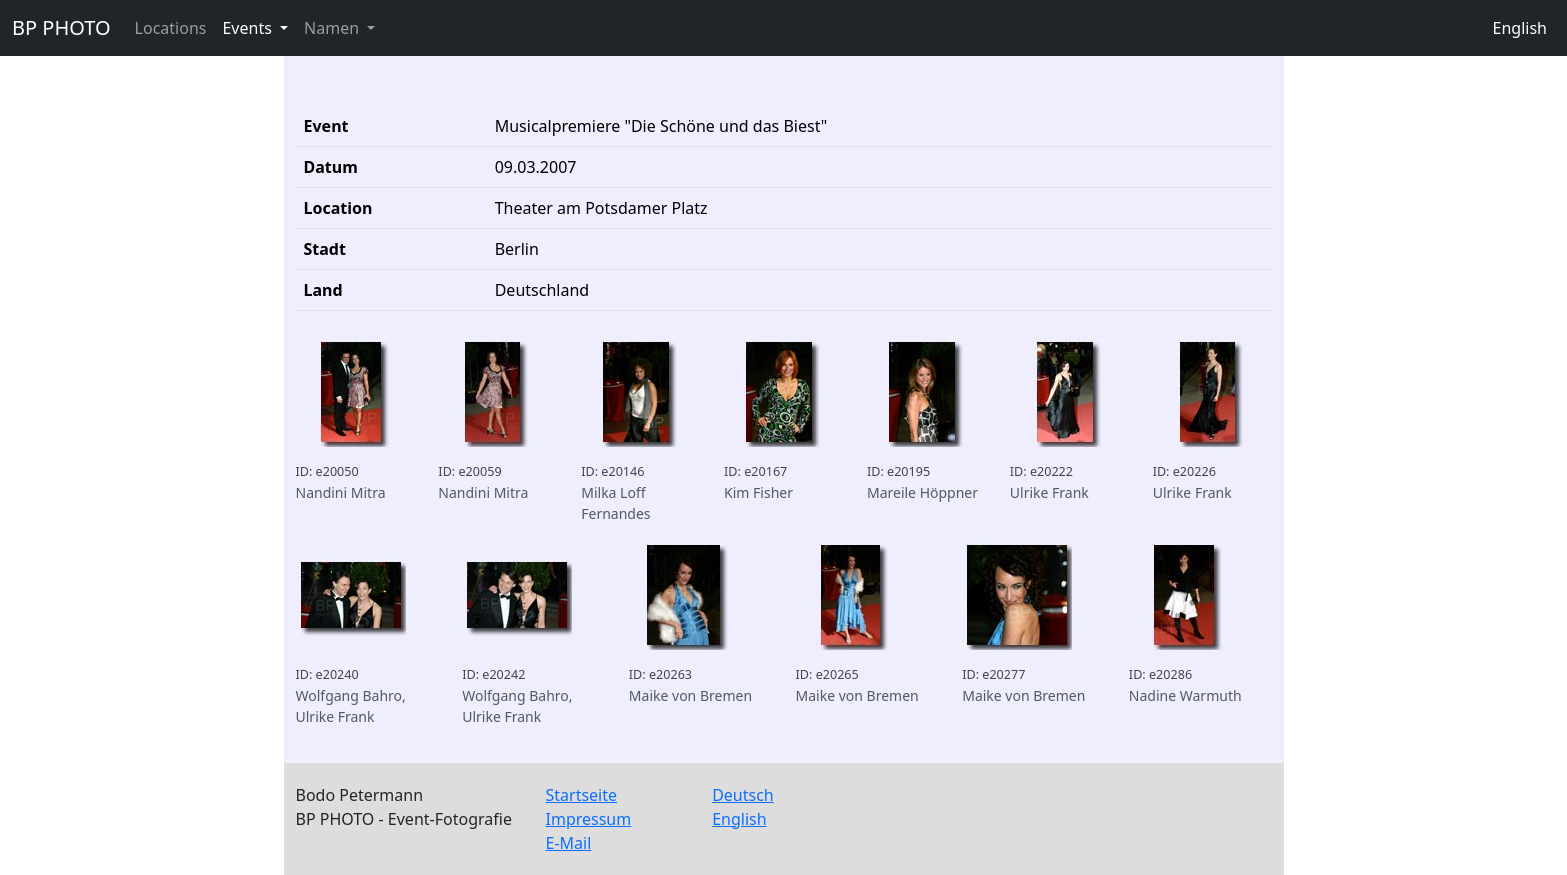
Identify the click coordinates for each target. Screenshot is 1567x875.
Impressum (589, 819)
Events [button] (249, 28)
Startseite (582, 795)
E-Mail (569, 843)
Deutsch (743, 795)
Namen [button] (333, 28)
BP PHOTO (61, 27)
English (1520, 28)
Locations (171, 28)
